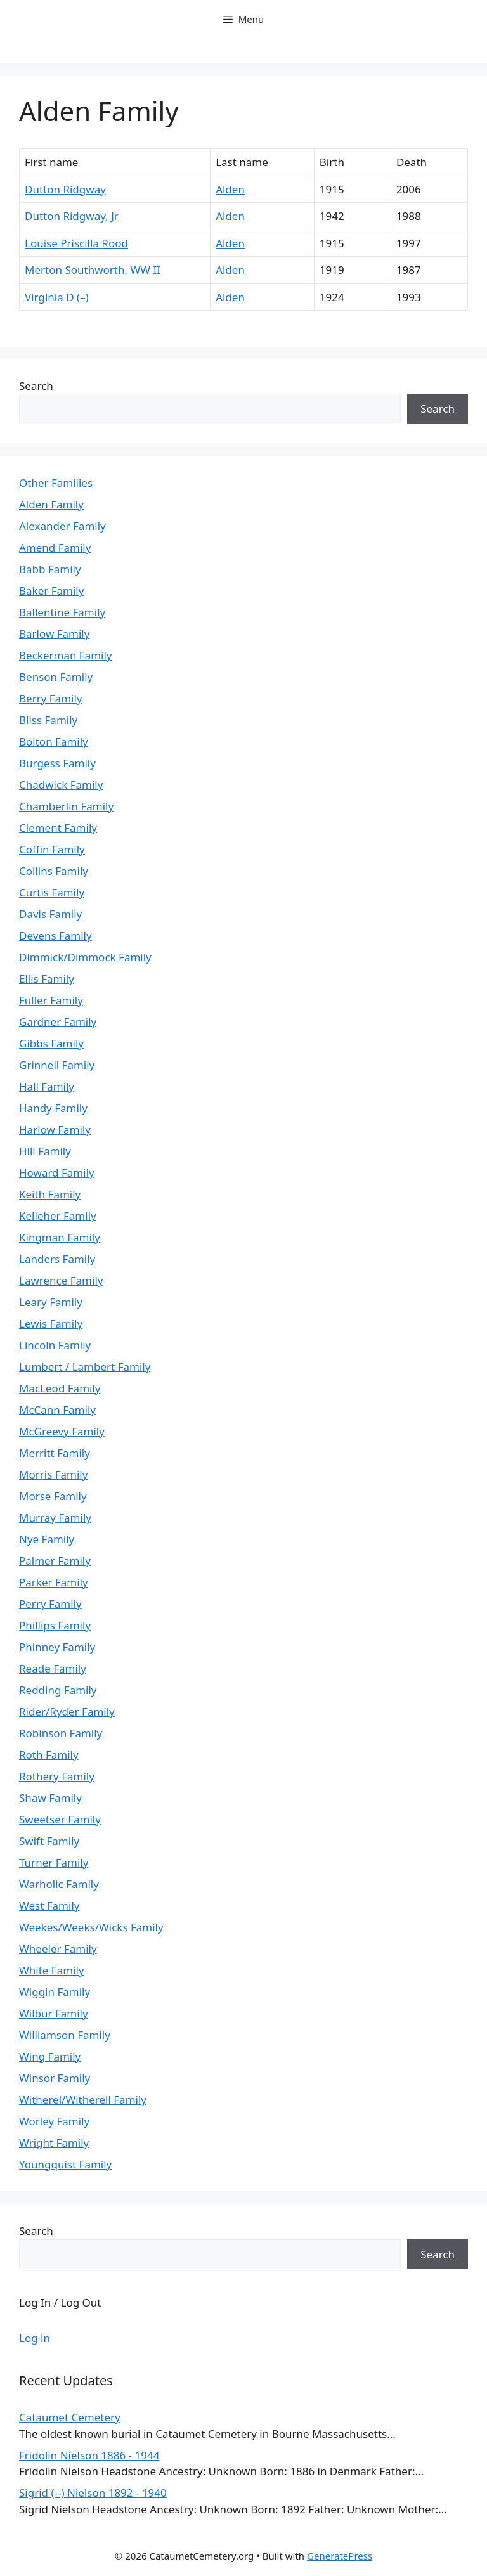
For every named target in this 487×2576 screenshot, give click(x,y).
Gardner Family (57, 1021)
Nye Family (46, 1539)
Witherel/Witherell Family (82, 2099)
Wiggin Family (54, 1991)
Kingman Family (59, 1237)
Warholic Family (59, 1884)
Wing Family (50, 2056)
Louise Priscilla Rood (76, 243)
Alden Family (51, 504)
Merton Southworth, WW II (92, 269)
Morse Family (53, 1496)
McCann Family (57, 1409)
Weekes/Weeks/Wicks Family (91, 1927)
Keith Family (50, 1194)
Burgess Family (57, 763)
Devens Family (55, 935)
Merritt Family (54, 1453)
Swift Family (49, 1841)
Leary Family (50, 1302)
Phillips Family (55, 1625)
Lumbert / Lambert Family (84, 1366)
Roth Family (49, 1754)
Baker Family (51, 590)
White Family (51, 1970)
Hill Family (45, 1151)
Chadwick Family (61, 784)
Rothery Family (56, 1776)
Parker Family (53, 1582)
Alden (230, 189)
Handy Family (53, 1108)
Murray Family (55, 1517)
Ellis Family (46, 978)
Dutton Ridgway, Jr (72, 216)
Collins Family (53, 871)
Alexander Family (62, 526)
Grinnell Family (56, 1065)
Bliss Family (48, 720)
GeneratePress (339, 2555)
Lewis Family (50, 1323)
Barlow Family (54, 633)
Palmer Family (55, 1560)
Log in (34, 2338)
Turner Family (53, 1862)
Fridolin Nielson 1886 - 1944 (89, 2455)
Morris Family (53, 1474)
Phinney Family (57, 1647)
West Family (49, 1905)
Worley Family (54, 2121)
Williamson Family (64, 2035)
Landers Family (57, 1259)
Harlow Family (55, 1129)
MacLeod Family (59, 1388)
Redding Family (58, 1690)
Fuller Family (51, 1000)
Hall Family (46, 1086)
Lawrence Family (61, 1280)
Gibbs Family (51, 1043)
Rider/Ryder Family (67, 1711)
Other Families (56, 483)
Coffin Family (52, 849)
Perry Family (50, 1603)
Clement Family (58, 827)
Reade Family (52, 1668)
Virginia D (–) (57, 297)
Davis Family (50, 914)
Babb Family (50, 569)
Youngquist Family (65, 2164)
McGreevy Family (62, 1431)
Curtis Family (51, 892)
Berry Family (50, 698)
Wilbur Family (53, 2013)
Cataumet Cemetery (69, 2417)
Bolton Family (53, 741)
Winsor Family (54, 2078)
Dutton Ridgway (65, 189)
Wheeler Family (58, 1948)
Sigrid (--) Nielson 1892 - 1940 (93, 2492)
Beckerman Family (65, 655)
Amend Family (55, 547)
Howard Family (56, 1172)
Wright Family (54, 2142)
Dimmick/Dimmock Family (85, 957)
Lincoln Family (55, 1345)
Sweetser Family (60, 1819)
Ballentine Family (62, 612)
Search (36, 386)
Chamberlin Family (66, 806)
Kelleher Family (57, 1215)
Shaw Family (50, 1797)
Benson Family (56, 677)
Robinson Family (60, 1733)
